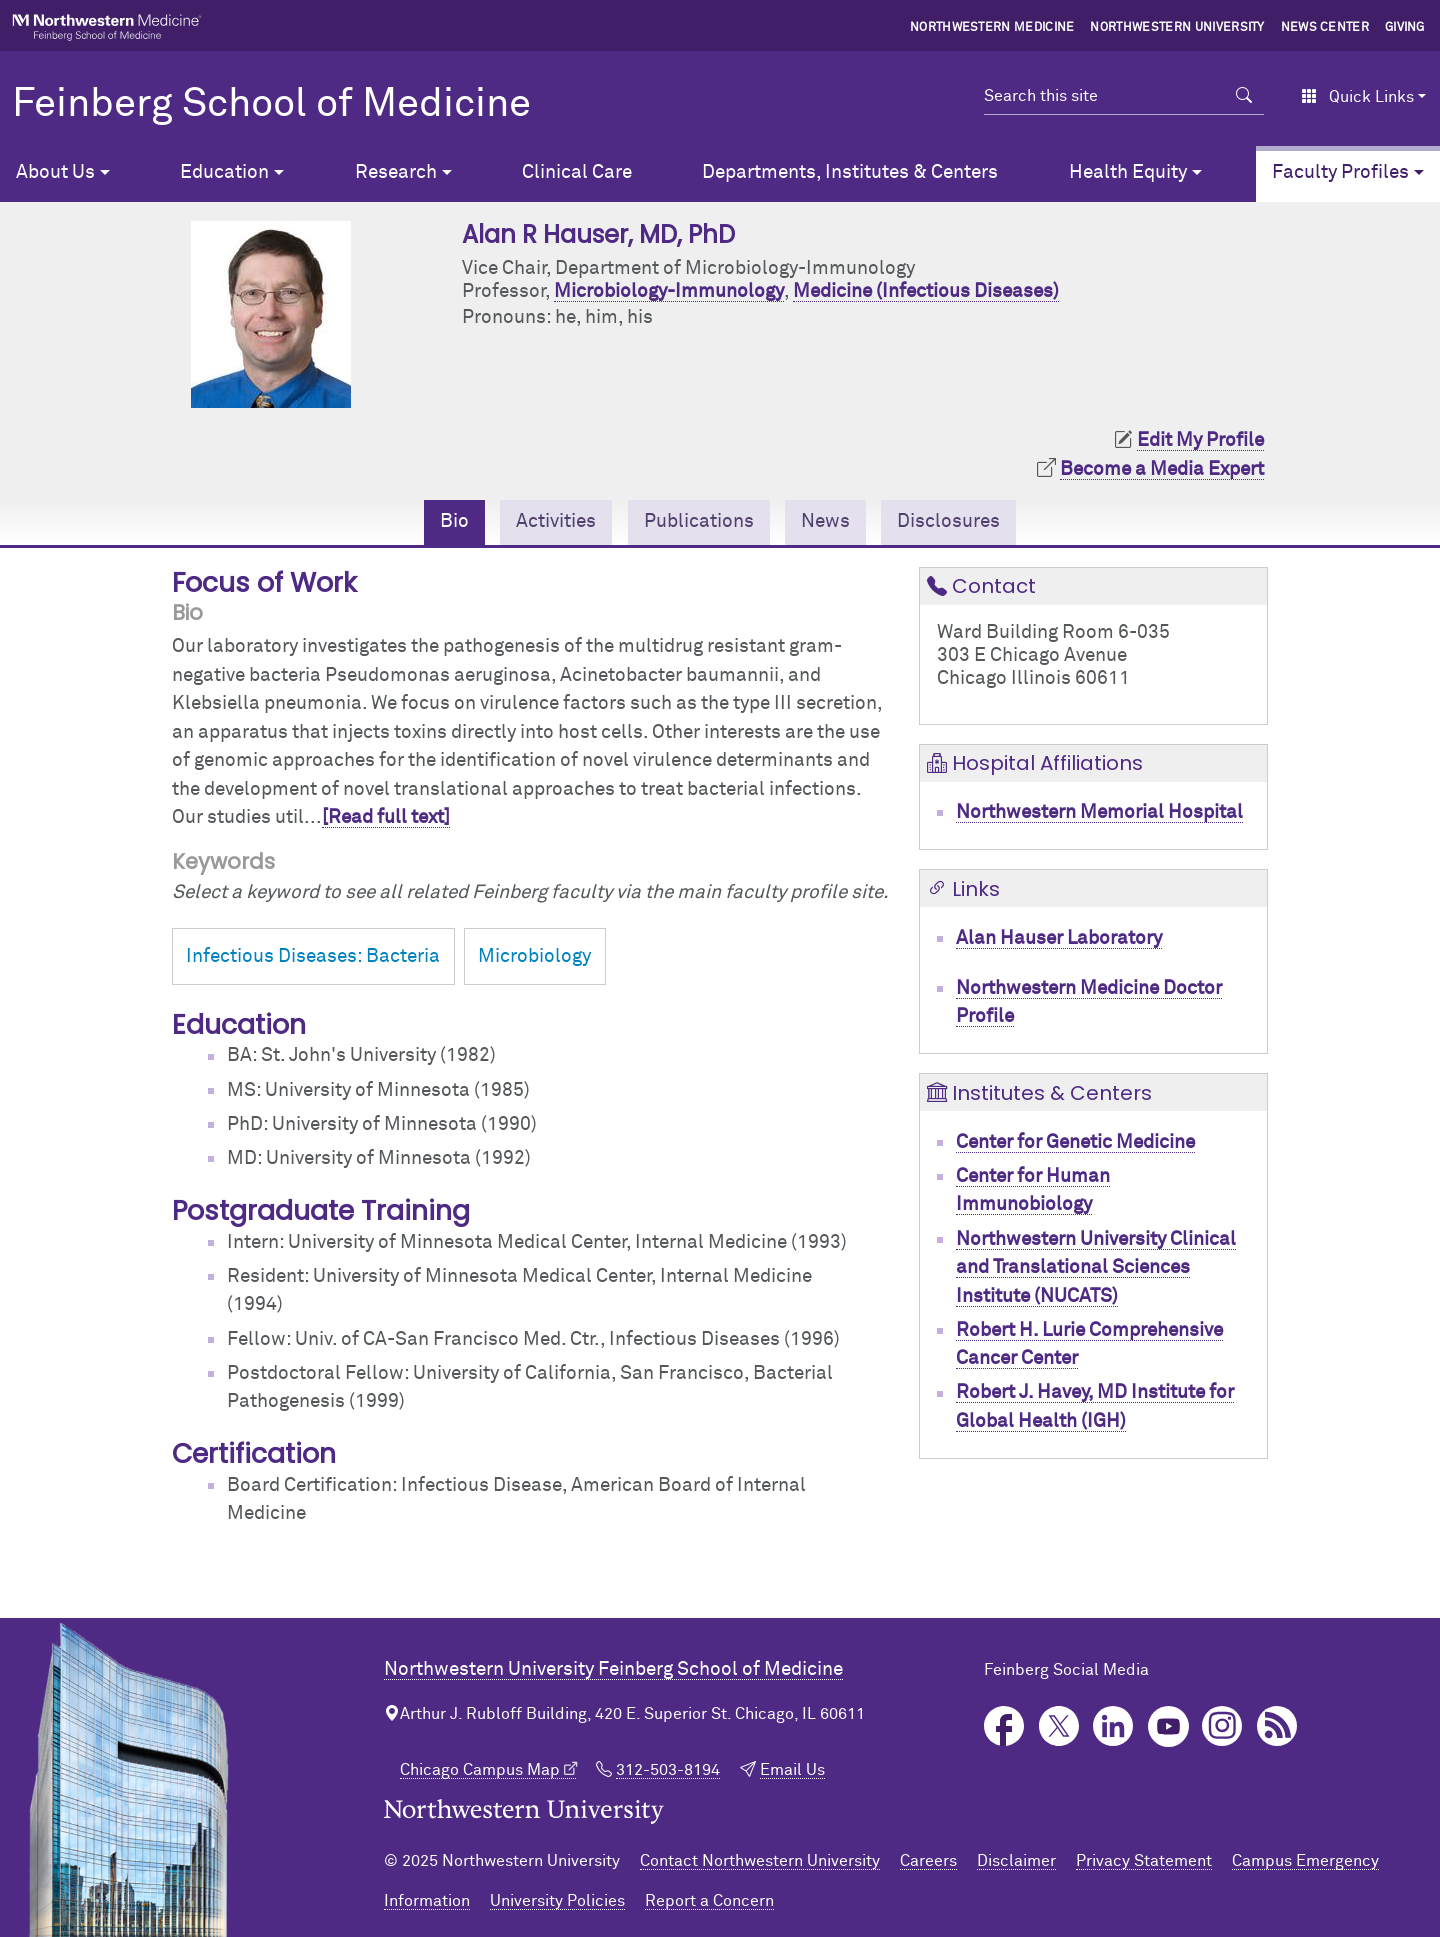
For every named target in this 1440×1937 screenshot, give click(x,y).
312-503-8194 (668, 1770)
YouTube (1168, 1726)
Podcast (1277, 1726)
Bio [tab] (454, 521)
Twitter (1059, 1726)
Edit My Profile (1200, 440)
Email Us (792, 1770)
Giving (1405, 28)
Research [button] (396, 172)
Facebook (1004, 1726)
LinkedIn (1113, 1726)
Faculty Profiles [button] (1340, 172)
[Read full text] (386, 817)
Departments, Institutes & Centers (850, 172)
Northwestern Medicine (992, 28)
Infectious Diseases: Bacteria (313, 956)
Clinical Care (577, 172)
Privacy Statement (1144, 1861)
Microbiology (534, 956)
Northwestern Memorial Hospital (1099, 812)
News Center (1325, 28)
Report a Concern (709, 1901)
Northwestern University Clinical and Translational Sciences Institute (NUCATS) (1096, 1268)
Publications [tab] (699, 521)
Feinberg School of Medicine (271, 105)
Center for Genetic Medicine (1075, 1142)
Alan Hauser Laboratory (1059, 938)
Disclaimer (1016, 1861)
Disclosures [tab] (948, 521)
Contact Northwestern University (760, 1861)
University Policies (557, 1901)
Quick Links (1357, 97)
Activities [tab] (556, 521)
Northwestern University (1177, 28)
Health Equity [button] (1128, 172)
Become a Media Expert (1162, 469)
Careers (928, 1861)
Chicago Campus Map (480, 1770)
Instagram (1222, 1726)
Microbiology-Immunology (669, 291)
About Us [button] (55, 172)
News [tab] (825, 521)
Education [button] (224, 172)
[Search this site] (1104, 96)
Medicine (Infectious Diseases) (926, 291)
